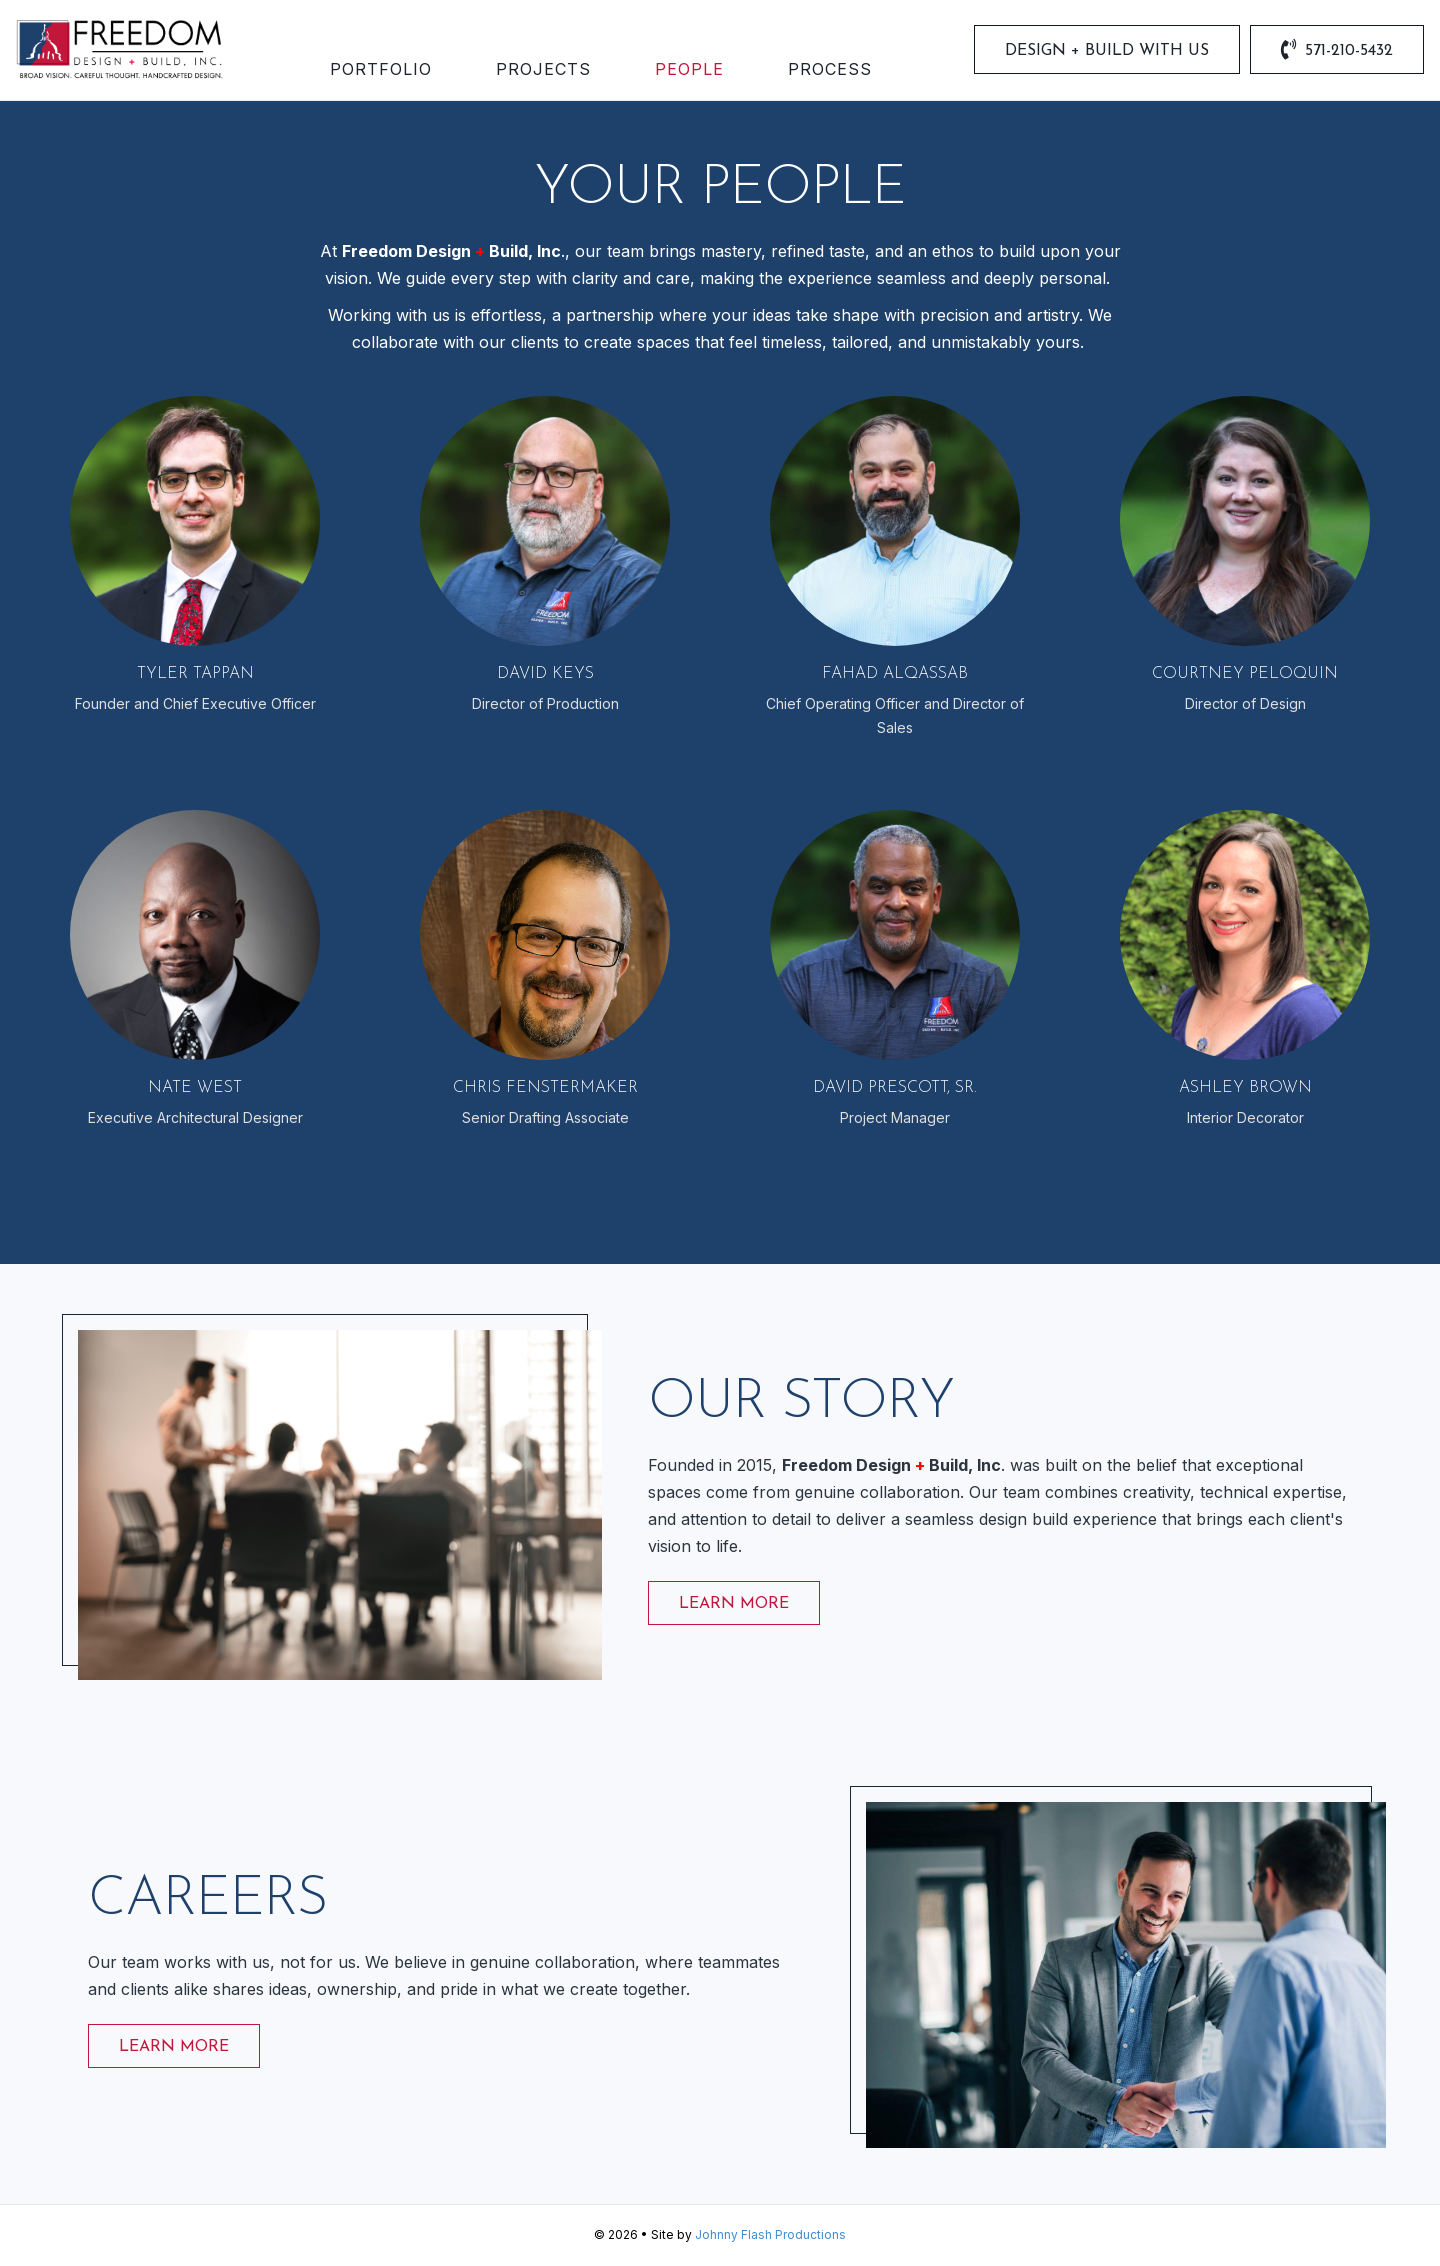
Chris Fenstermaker (545, 1089)
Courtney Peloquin (1245, 675)
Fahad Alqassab (895, 675)
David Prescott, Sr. (895, 1089)
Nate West (195, 1089)
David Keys (545, 675)
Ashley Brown (1245, 1089)
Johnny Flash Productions (770, 2235)
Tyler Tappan (195, 675)
